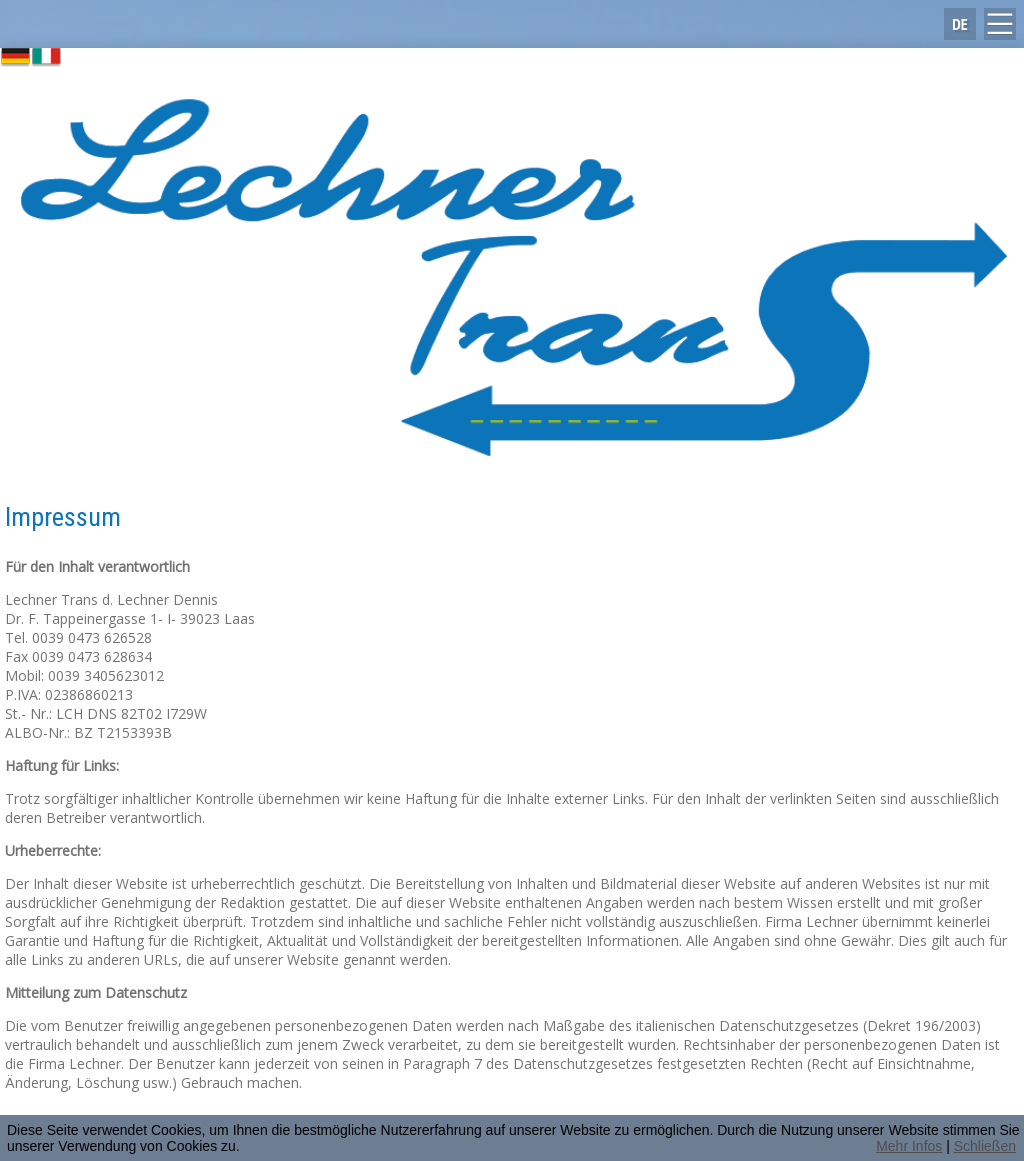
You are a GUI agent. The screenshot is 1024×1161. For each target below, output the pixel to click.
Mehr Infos (909, 1146)
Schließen (985, 1146)
